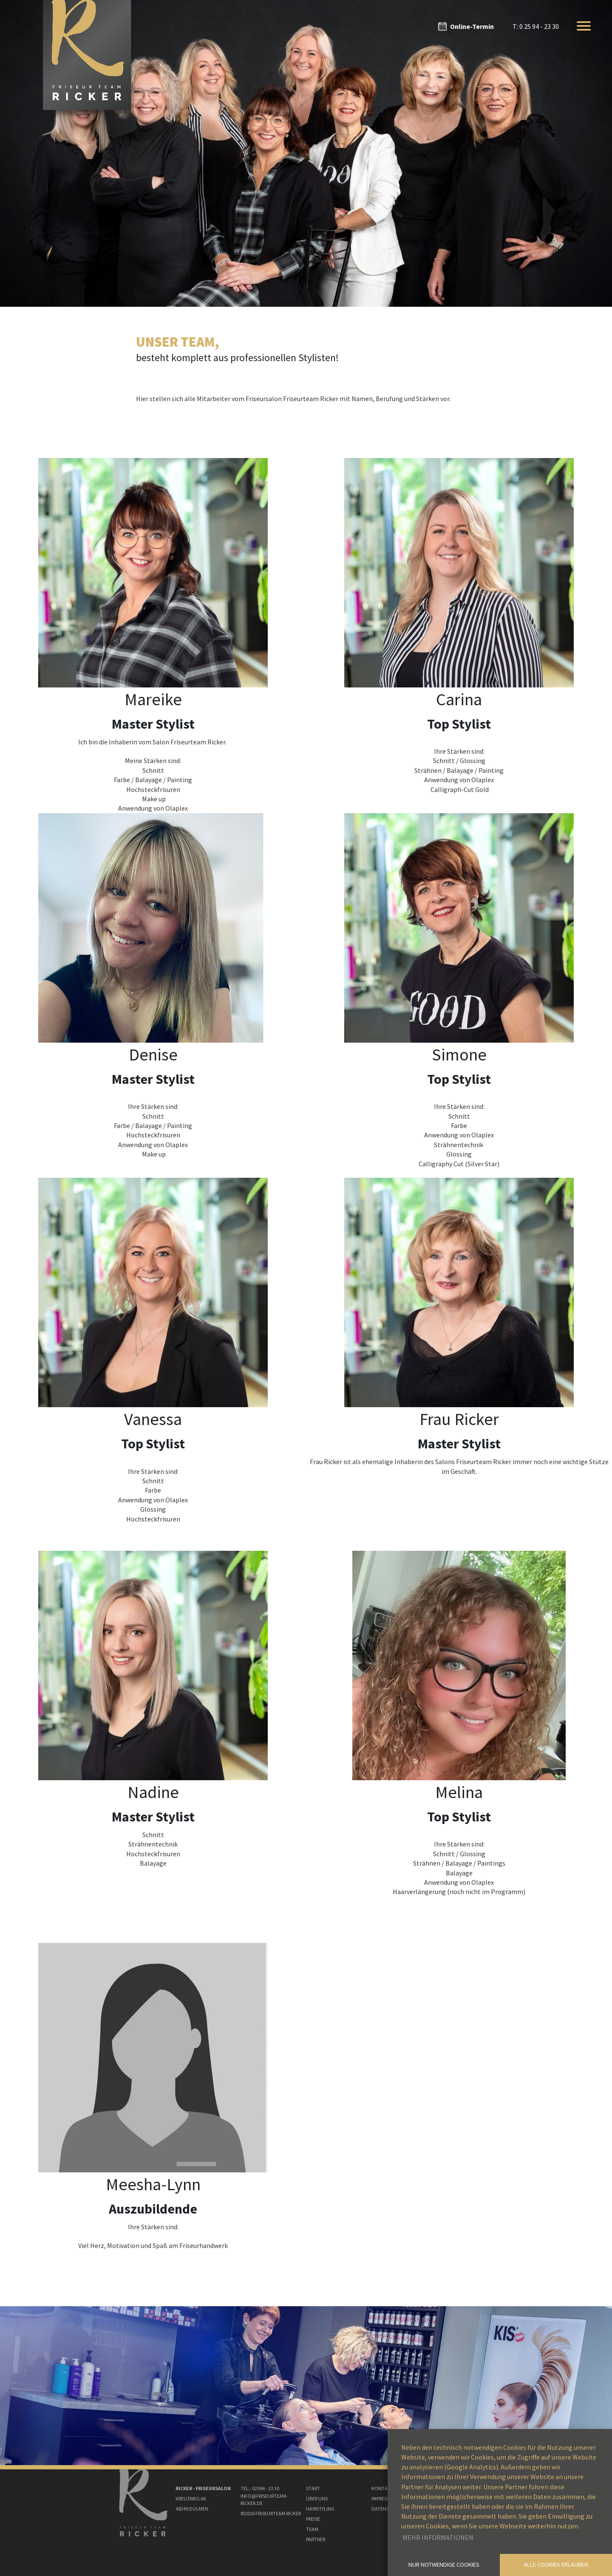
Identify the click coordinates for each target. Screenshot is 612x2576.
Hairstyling (320, 2508)
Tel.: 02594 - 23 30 (260, 2488)
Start (313, 2488)
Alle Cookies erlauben (556, 2564)
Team (312, 2529)
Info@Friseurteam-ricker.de (264, 2499)
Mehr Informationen (437, 2537)
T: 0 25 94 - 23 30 (536, 26)
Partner (315, 2539)
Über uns (317, 2498)
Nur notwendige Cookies (443, 2564)
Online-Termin (472, 26)
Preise (313, 2519)
